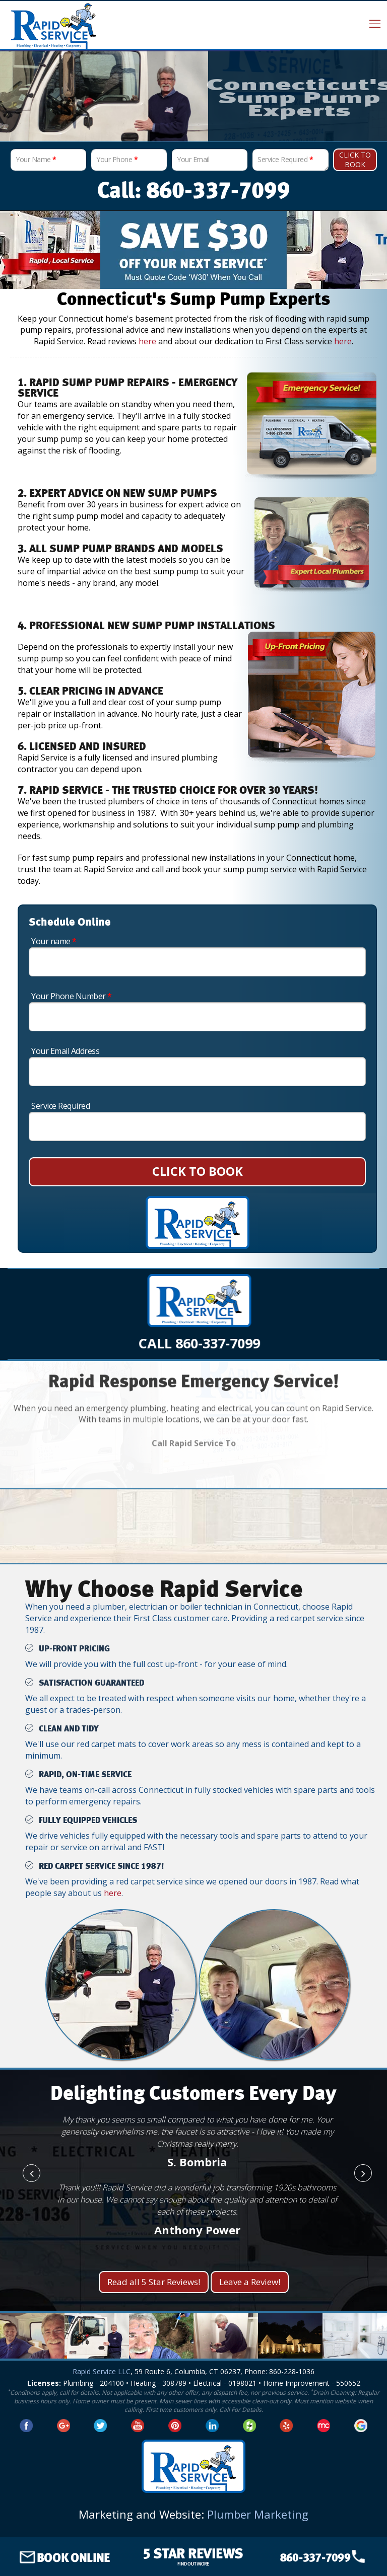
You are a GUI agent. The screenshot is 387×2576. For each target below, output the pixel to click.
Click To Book (355, 159)
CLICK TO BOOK (197, 1171)
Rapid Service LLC (102, 2371)
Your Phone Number (71, 996)
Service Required (285, 159)
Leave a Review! (249, 2282)
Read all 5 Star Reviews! (153, 2282)
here (147, 341)
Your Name (36, 159)
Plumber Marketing (257, 2514)
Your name (54, 941)
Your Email (193, 159)
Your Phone (117, 159)
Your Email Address (65, 1050)
